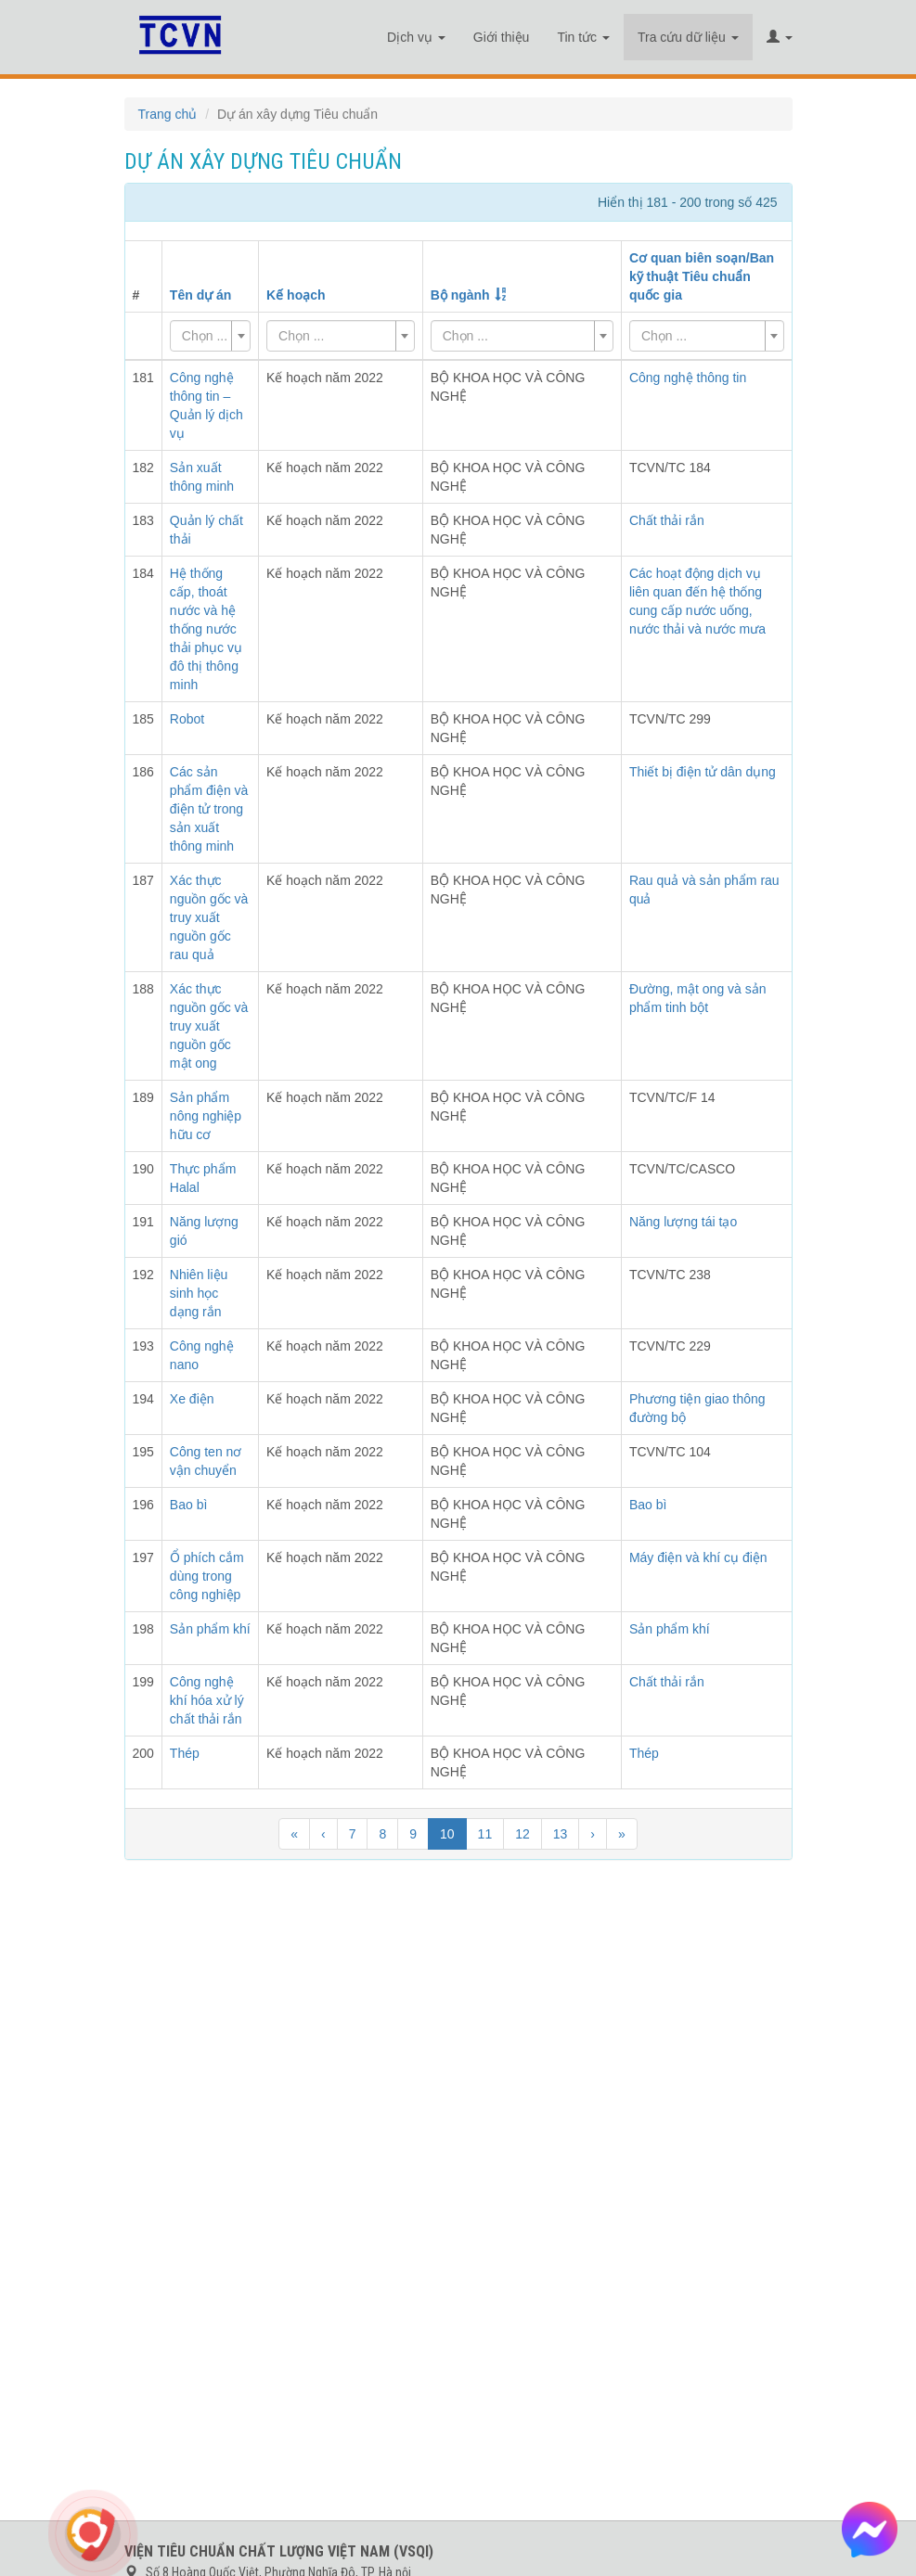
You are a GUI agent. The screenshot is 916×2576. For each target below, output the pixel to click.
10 (447, 1833)
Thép (644, 1753)
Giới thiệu (501, 37)
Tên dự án (201, 295)
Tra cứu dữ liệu (688, 37)
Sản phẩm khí (669, 1628)
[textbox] (204, 336)
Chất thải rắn (666, 520)
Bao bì (647, 1504)
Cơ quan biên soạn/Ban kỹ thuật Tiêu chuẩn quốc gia (701, 276)
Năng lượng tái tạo (683, 1221)
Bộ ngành (460, 295)
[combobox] (210, 336)
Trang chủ (168, 114)
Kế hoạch (295, 295)
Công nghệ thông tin (687, 377)
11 (485, 1833)
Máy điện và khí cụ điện (698, 1557)
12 (522, 1833)
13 (560, 1833)
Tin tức (583, 37)
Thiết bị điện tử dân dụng (702, 771)
